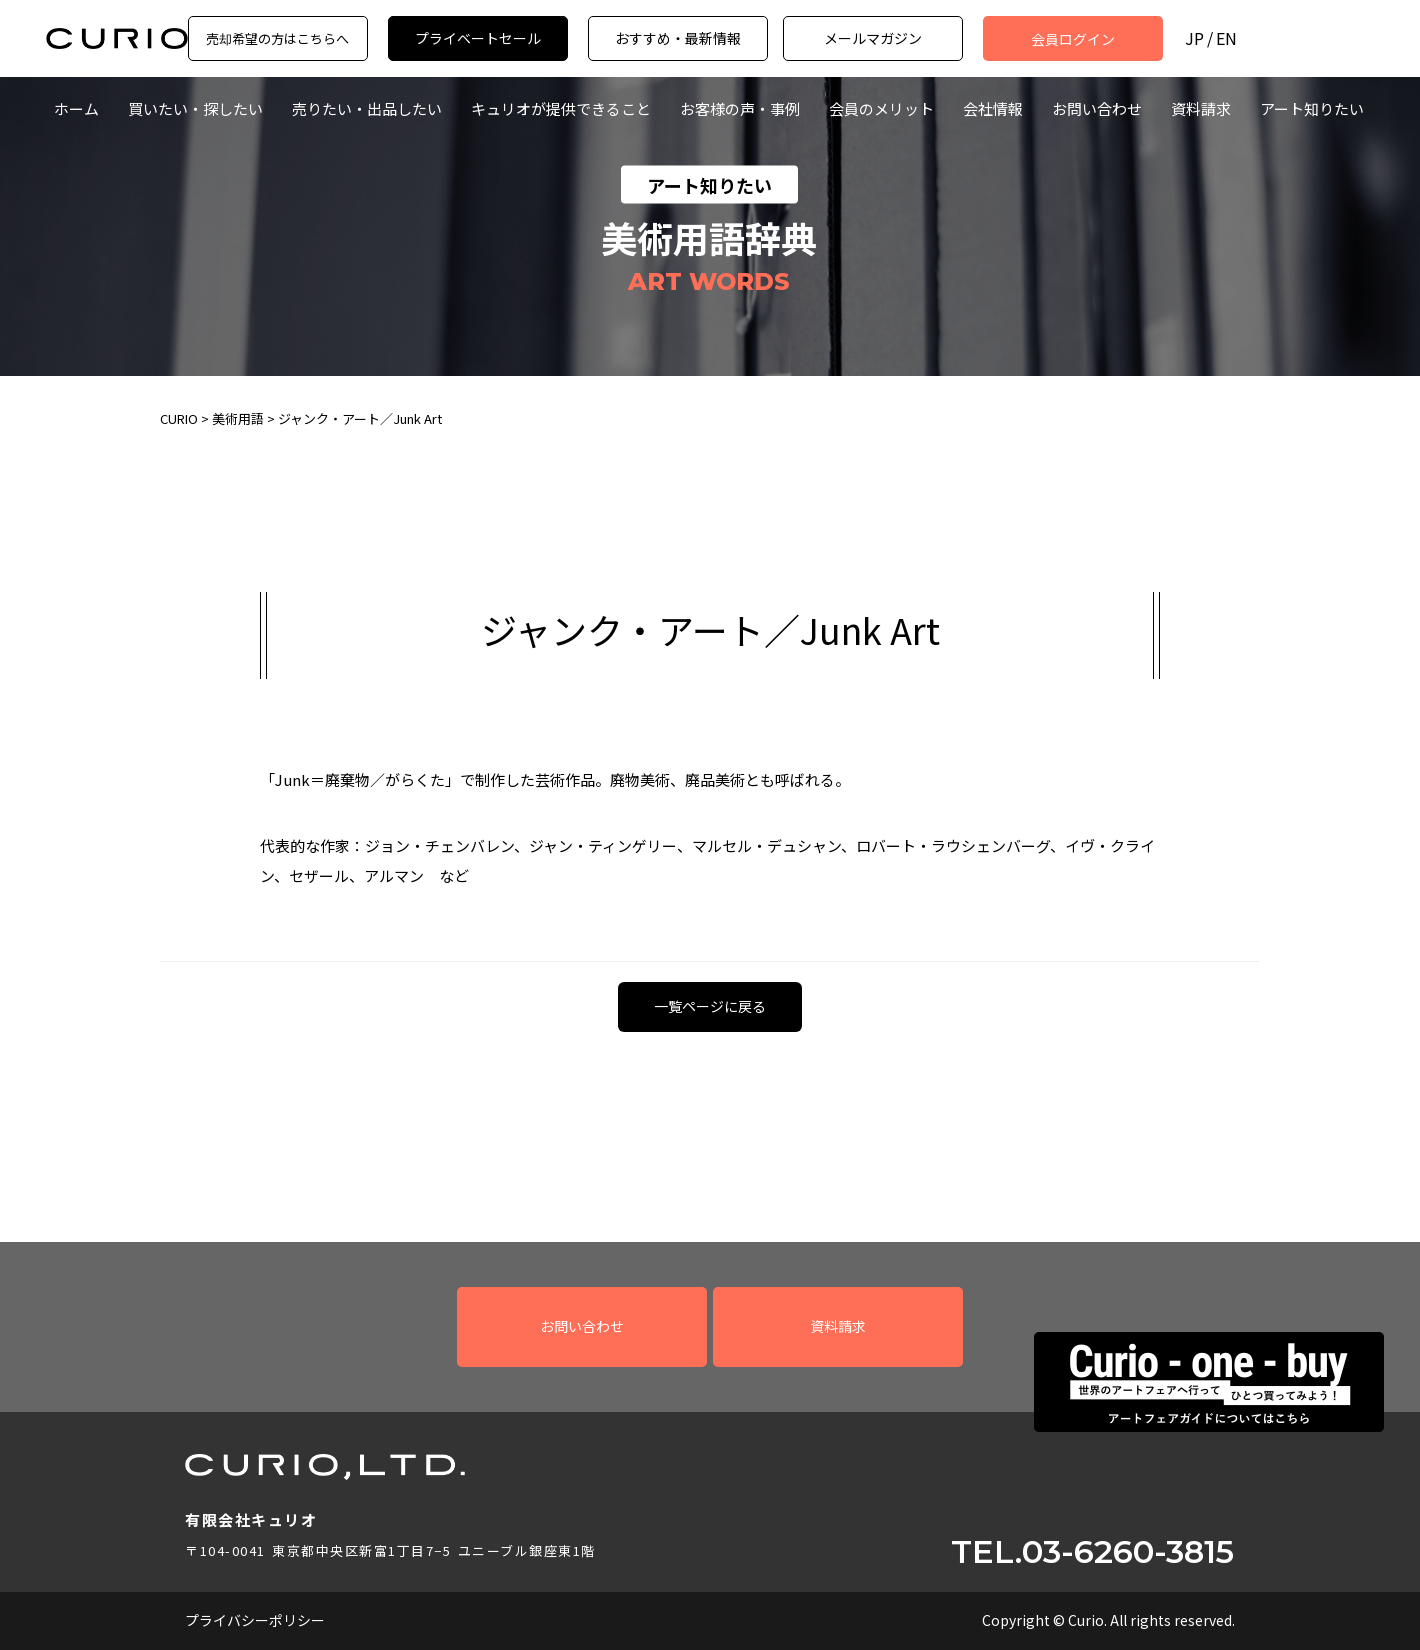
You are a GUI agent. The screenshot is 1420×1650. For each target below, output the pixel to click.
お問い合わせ (1097, 108)
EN (1226, 38)
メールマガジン (873, 38)
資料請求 (1201, 108)
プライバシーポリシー (255, 1620)
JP (1194, 38)
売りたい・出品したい (367, 108)
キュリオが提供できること (561, 108)
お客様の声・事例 (740, 108)
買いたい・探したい (195, 108)
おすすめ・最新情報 (678, 38)
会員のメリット (881, 108)
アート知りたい (1312, 108)
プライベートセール (478, 38)
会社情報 (993, 108)
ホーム (76, 108)
